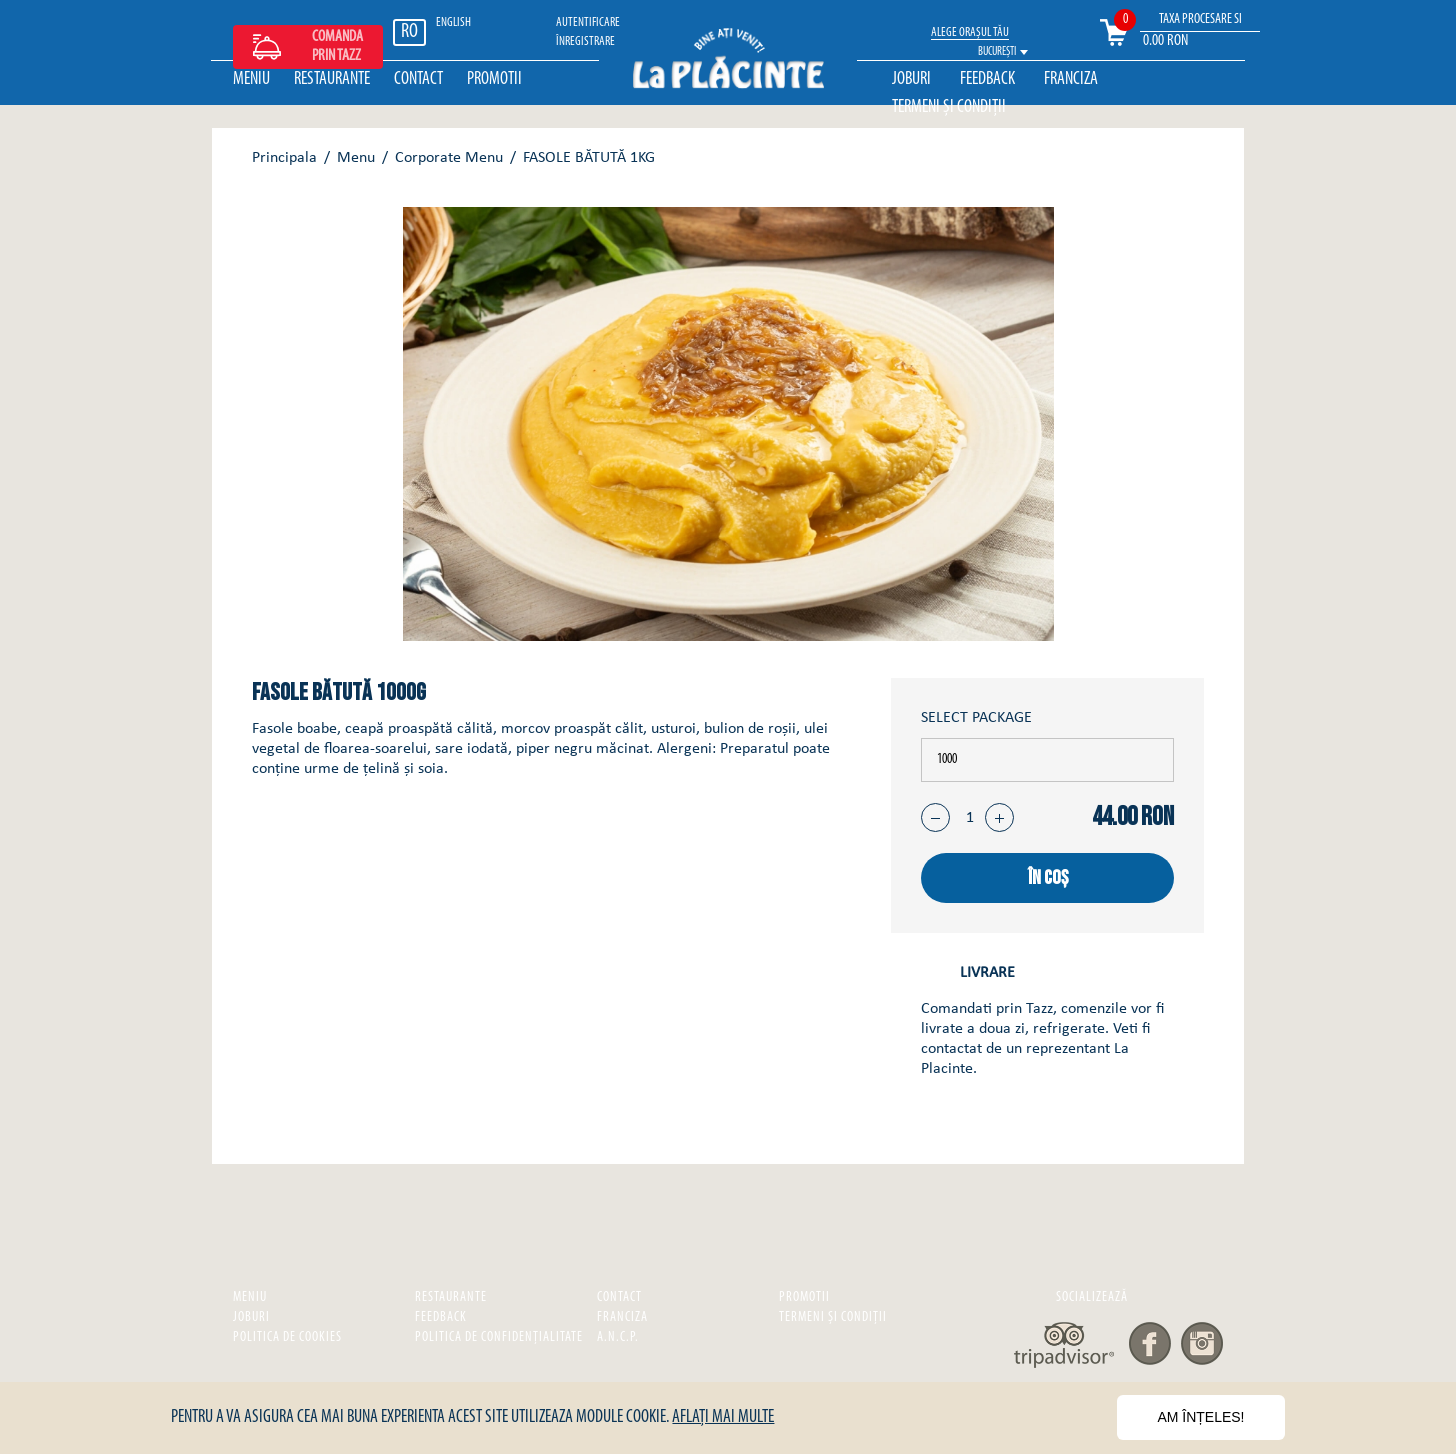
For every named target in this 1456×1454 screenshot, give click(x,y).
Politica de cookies (287, 1337)
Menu (356, 158)
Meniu (251, 79)
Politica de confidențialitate (499, 1337)
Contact (418, 79)
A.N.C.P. (618, 1337)
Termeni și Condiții (949, 107)
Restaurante (332, 79)
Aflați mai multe (723, 1417)
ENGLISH (453, 22)
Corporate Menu (449, 158)
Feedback (987, 79)
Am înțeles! (1200, 1417)
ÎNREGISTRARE (585, 41)
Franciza (1071, 79)
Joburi (911, 79)
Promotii (494, 79)
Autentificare (588, 22)
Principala (284, 158)
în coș (1048, 878)
